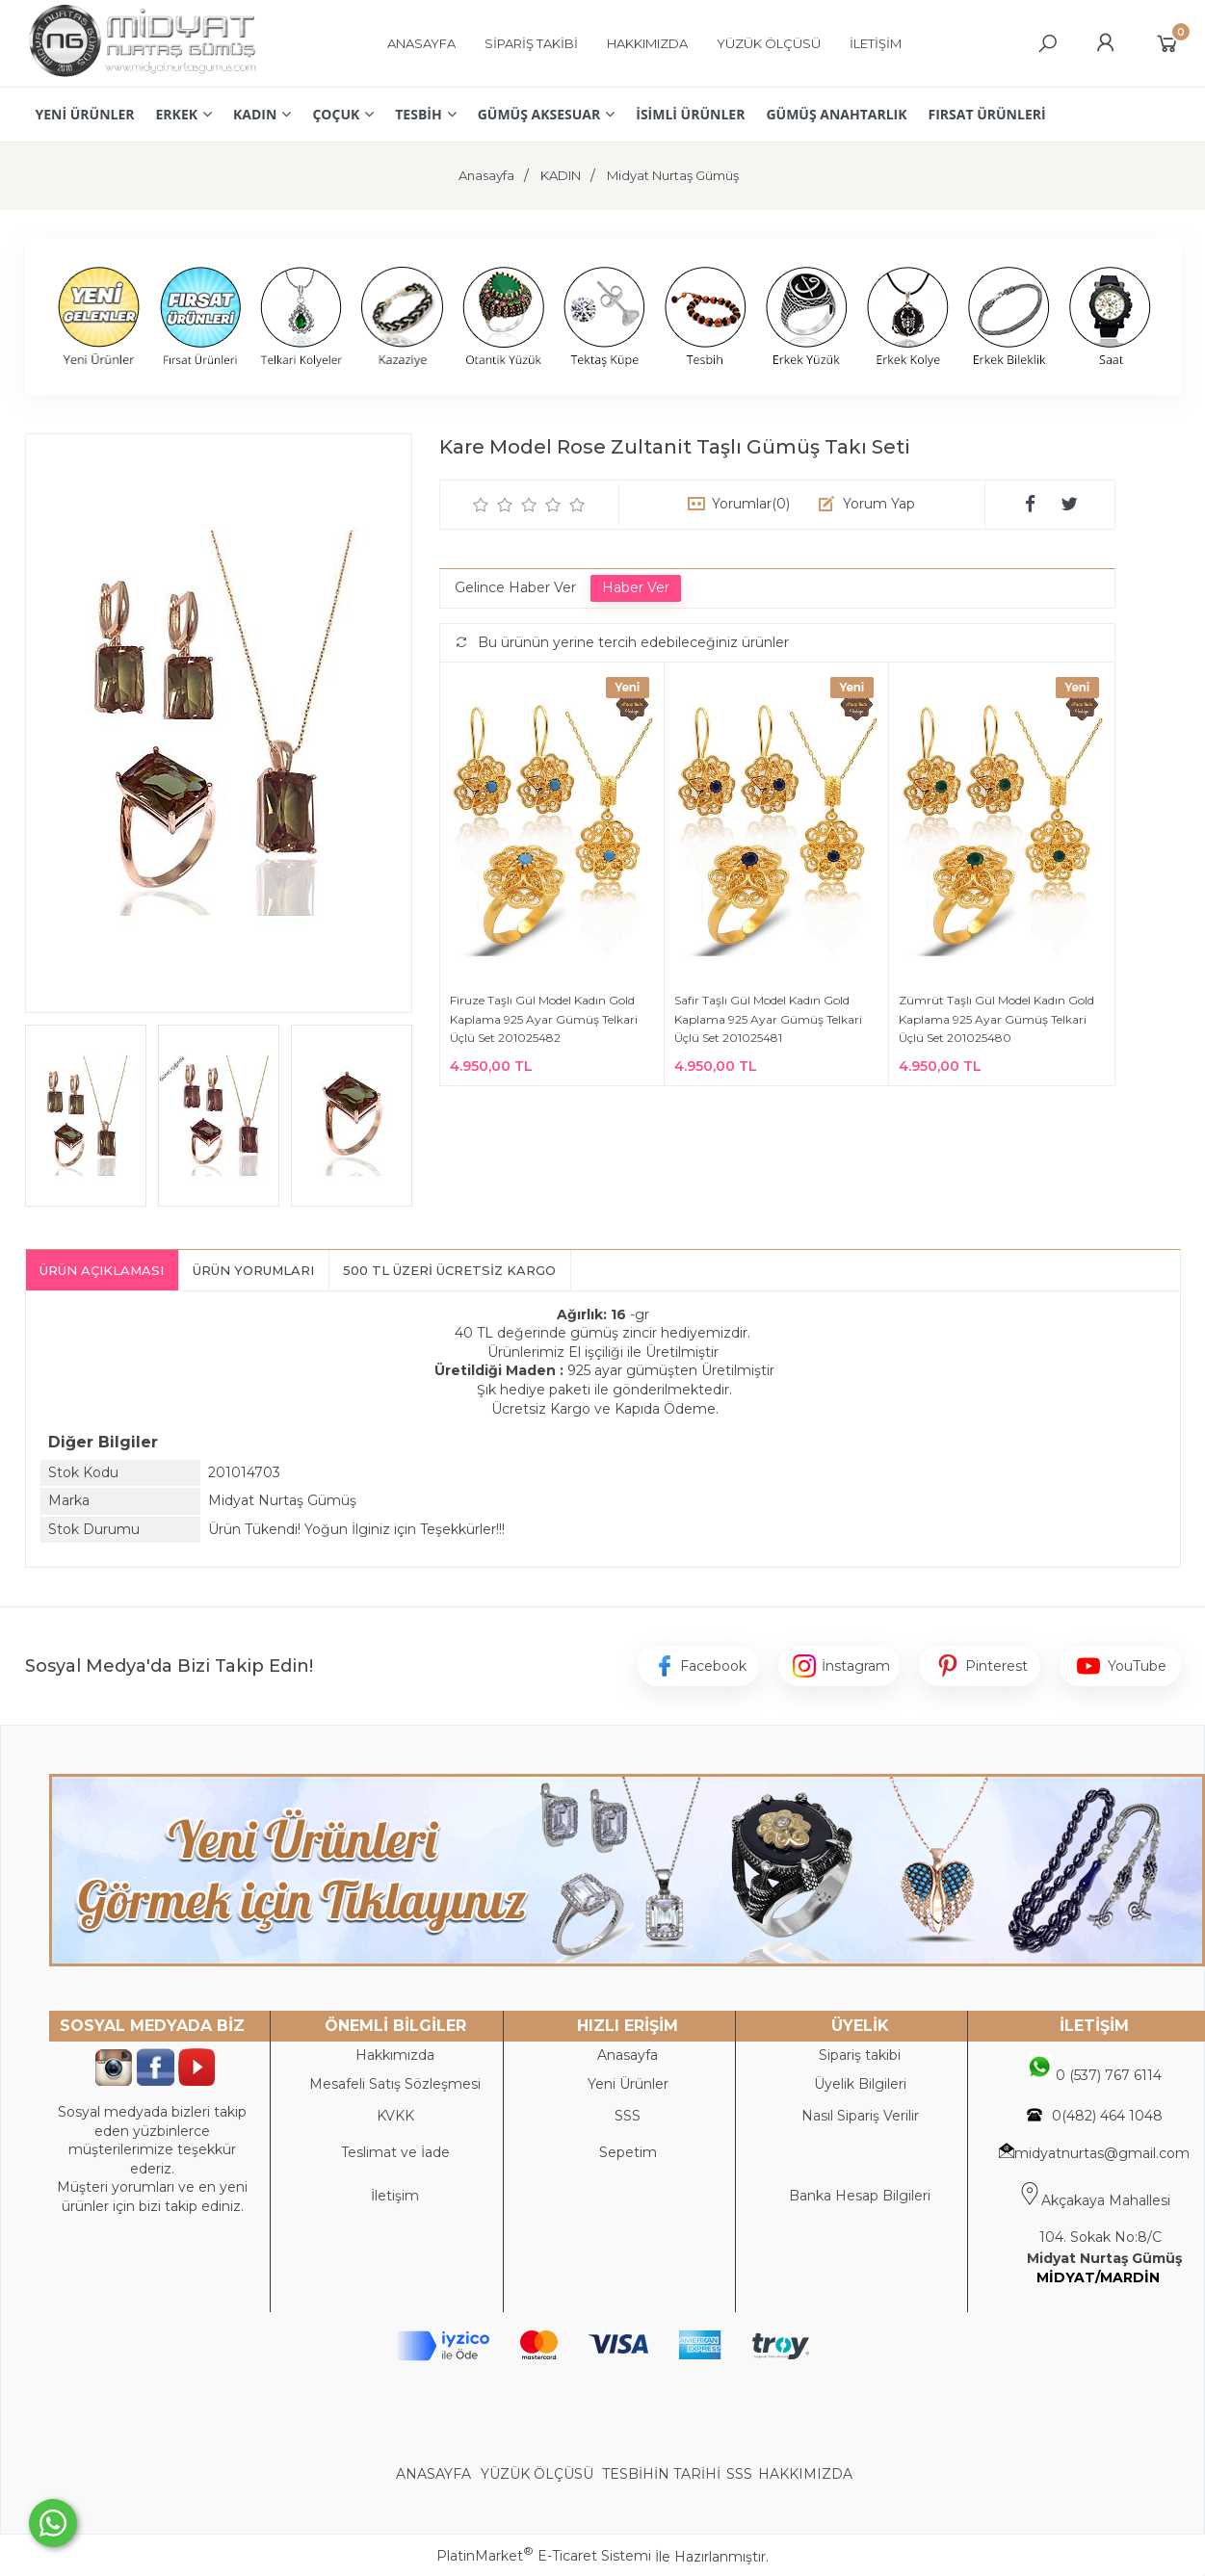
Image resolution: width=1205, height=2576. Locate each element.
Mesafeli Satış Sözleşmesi (395, 2084)
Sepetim (628, 2152)
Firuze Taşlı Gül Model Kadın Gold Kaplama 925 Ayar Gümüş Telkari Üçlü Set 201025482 (544, 1019)
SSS (739, 2474)
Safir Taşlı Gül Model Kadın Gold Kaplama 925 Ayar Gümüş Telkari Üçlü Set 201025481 (768, 1019)
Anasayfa (627, 2055)
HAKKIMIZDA (805, 2474)
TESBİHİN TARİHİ (661, 2474)
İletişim (395, 2195)
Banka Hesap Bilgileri (859, 2195)
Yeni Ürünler (628, 2084)
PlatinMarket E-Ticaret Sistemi (543, 2555)
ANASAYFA (435, 2474)
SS (632, 2115)
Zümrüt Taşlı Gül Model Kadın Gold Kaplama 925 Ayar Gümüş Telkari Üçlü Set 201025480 (996, 1019)
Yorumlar (751, 503)
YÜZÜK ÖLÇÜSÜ (537, 2474)
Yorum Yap (879, 503)
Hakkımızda (394, 2055)
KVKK (395, 2115)
